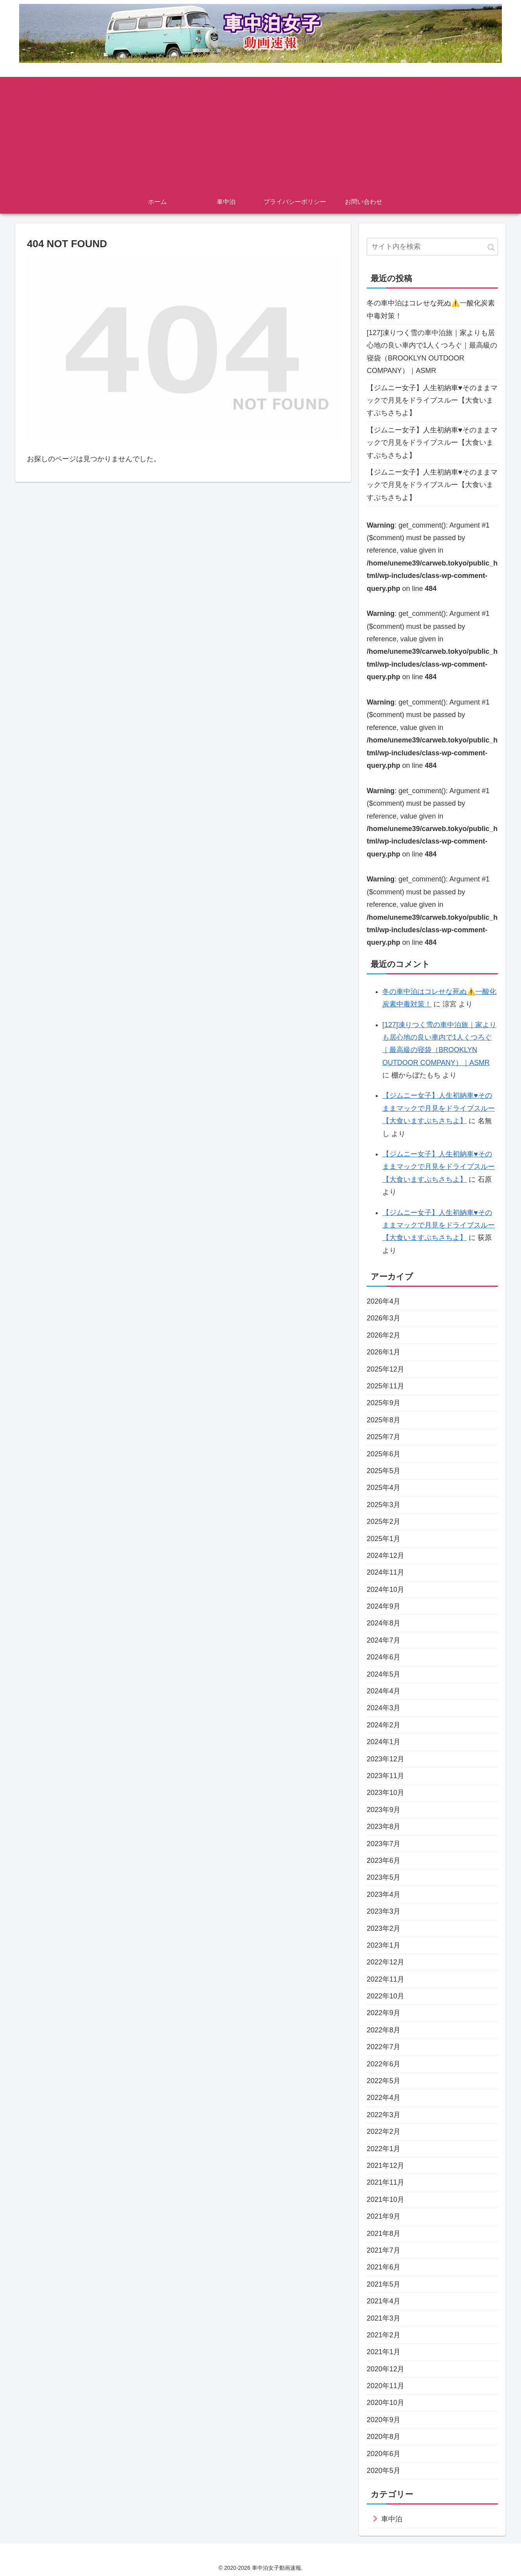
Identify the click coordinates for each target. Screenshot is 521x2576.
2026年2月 (383, 1335)
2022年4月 (383, 2097)
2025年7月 (383, 1437)
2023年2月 (383, 1928)
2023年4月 (383, 1894)
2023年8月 (383, 1826)
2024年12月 (385, 1555)
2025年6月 (383, 1454)
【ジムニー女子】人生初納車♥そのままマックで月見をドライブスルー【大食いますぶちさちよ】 (432, 400)
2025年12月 (385, 1369)
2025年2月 (383, 1521)
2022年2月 (383, 2131)
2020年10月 (385, 2403)
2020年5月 (383, 2470)
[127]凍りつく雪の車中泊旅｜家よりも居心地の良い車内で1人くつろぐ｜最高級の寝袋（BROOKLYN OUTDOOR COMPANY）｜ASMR (432, 352)
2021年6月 (383, 2267)
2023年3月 (383, 1911)
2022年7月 (383, 2047)
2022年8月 (383, 2030)
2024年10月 (385, 1589)
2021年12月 (385, 2165)
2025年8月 (383, 1420)
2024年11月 (385, 1572)
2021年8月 (383, 2233)
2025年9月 (383, 1403)
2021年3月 (383, 2318)
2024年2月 (383, 1725)
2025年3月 (383, 1505)
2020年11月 (385, 2386)
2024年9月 (383, 1606)
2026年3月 (383, 1318)
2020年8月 (383, 2436)
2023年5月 (383, 1877)
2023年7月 (383, 1844)
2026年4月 (383, 1301)
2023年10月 (385, 1792)
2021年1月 (383, 2352)
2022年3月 (383, 2115)
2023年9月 (383, 1810)
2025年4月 (383, 1487)
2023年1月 (383, 1945)
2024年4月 (383, 1691)
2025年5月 (383, 1471)
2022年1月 (383, 2149)
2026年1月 (383, 1352)
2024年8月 (383, 1623)
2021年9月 (383, 2216)
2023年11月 (385, 1776)
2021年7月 (383, 2250)
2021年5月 (383, 2284)
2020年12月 (385, 2369)
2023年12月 (385, 1759)
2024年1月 (383, 1742)
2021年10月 (385, 2199)
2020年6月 (383, 2454)
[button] (491, 247)
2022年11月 (385, 1979)
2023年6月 (383, 1860)
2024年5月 (383, 1674)
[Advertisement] (260, 131)
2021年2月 (383, 2335)
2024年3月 (383, 1708)
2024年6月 (383, 1657)
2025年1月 (383, 1539)
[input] (432, 246)
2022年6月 (383, 2064)
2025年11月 (385, 1386)
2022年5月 (383, 2081)
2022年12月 (385, 1962)
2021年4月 (383, 2301)
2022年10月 (385, 1996)
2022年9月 (383, 2013)
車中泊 (391, 2519)
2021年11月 (385, 2182)
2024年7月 (383, 1640)
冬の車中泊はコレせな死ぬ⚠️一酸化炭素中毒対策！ (431, 309)
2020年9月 (383, 2420)
